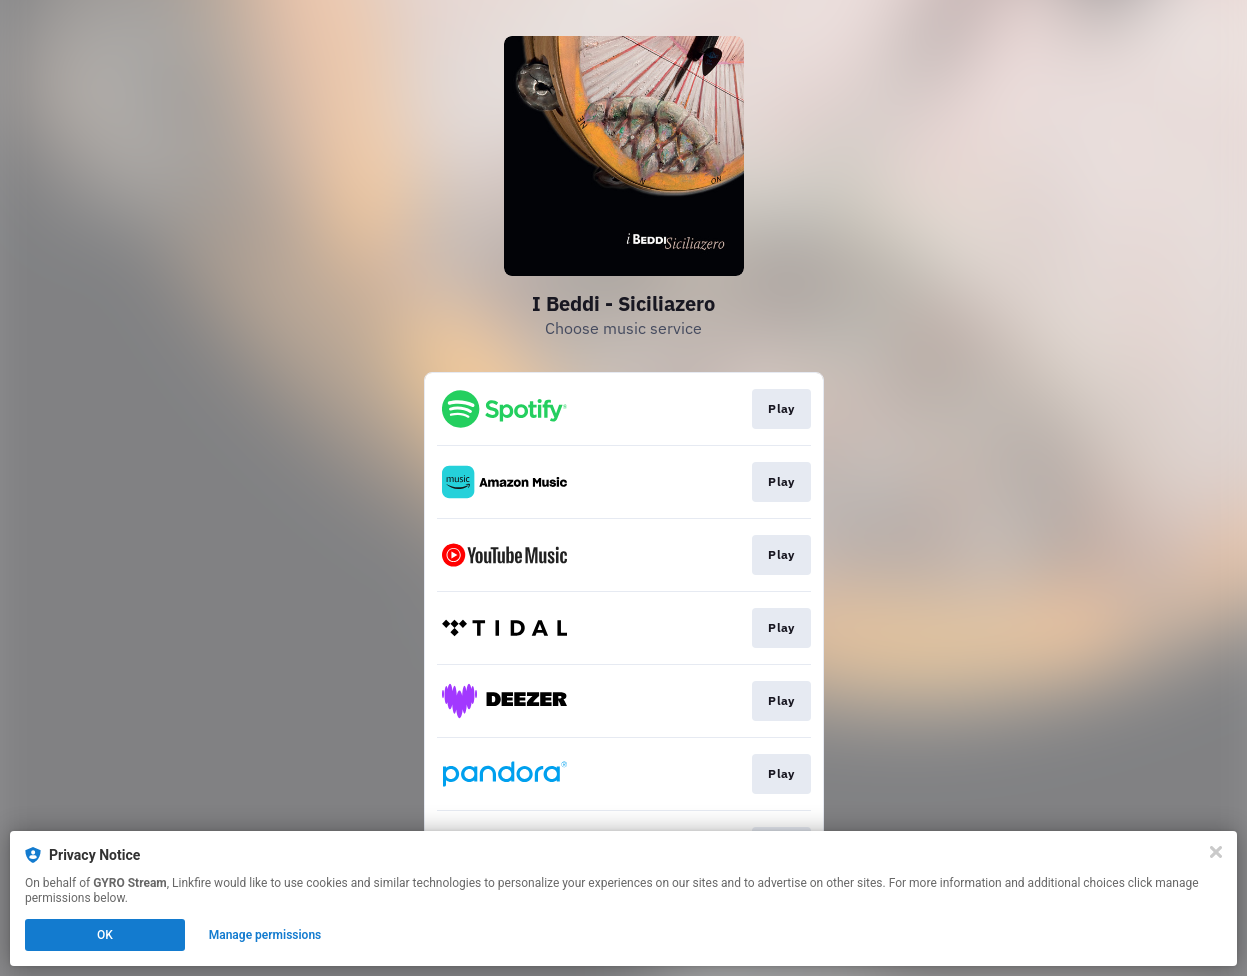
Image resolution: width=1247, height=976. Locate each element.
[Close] (1216, 852)
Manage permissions (265, 935)
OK (105, 935)
